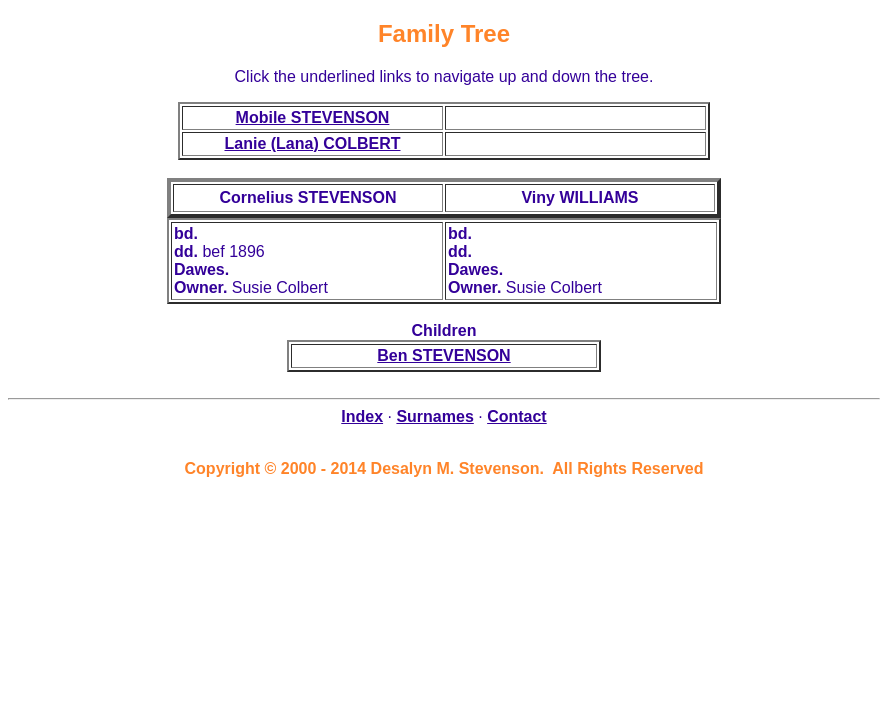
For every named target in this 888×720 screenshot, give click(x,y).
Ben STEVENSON (443, 355)
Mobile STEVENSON (313, 117)
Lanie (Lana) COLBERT (312, 143)
